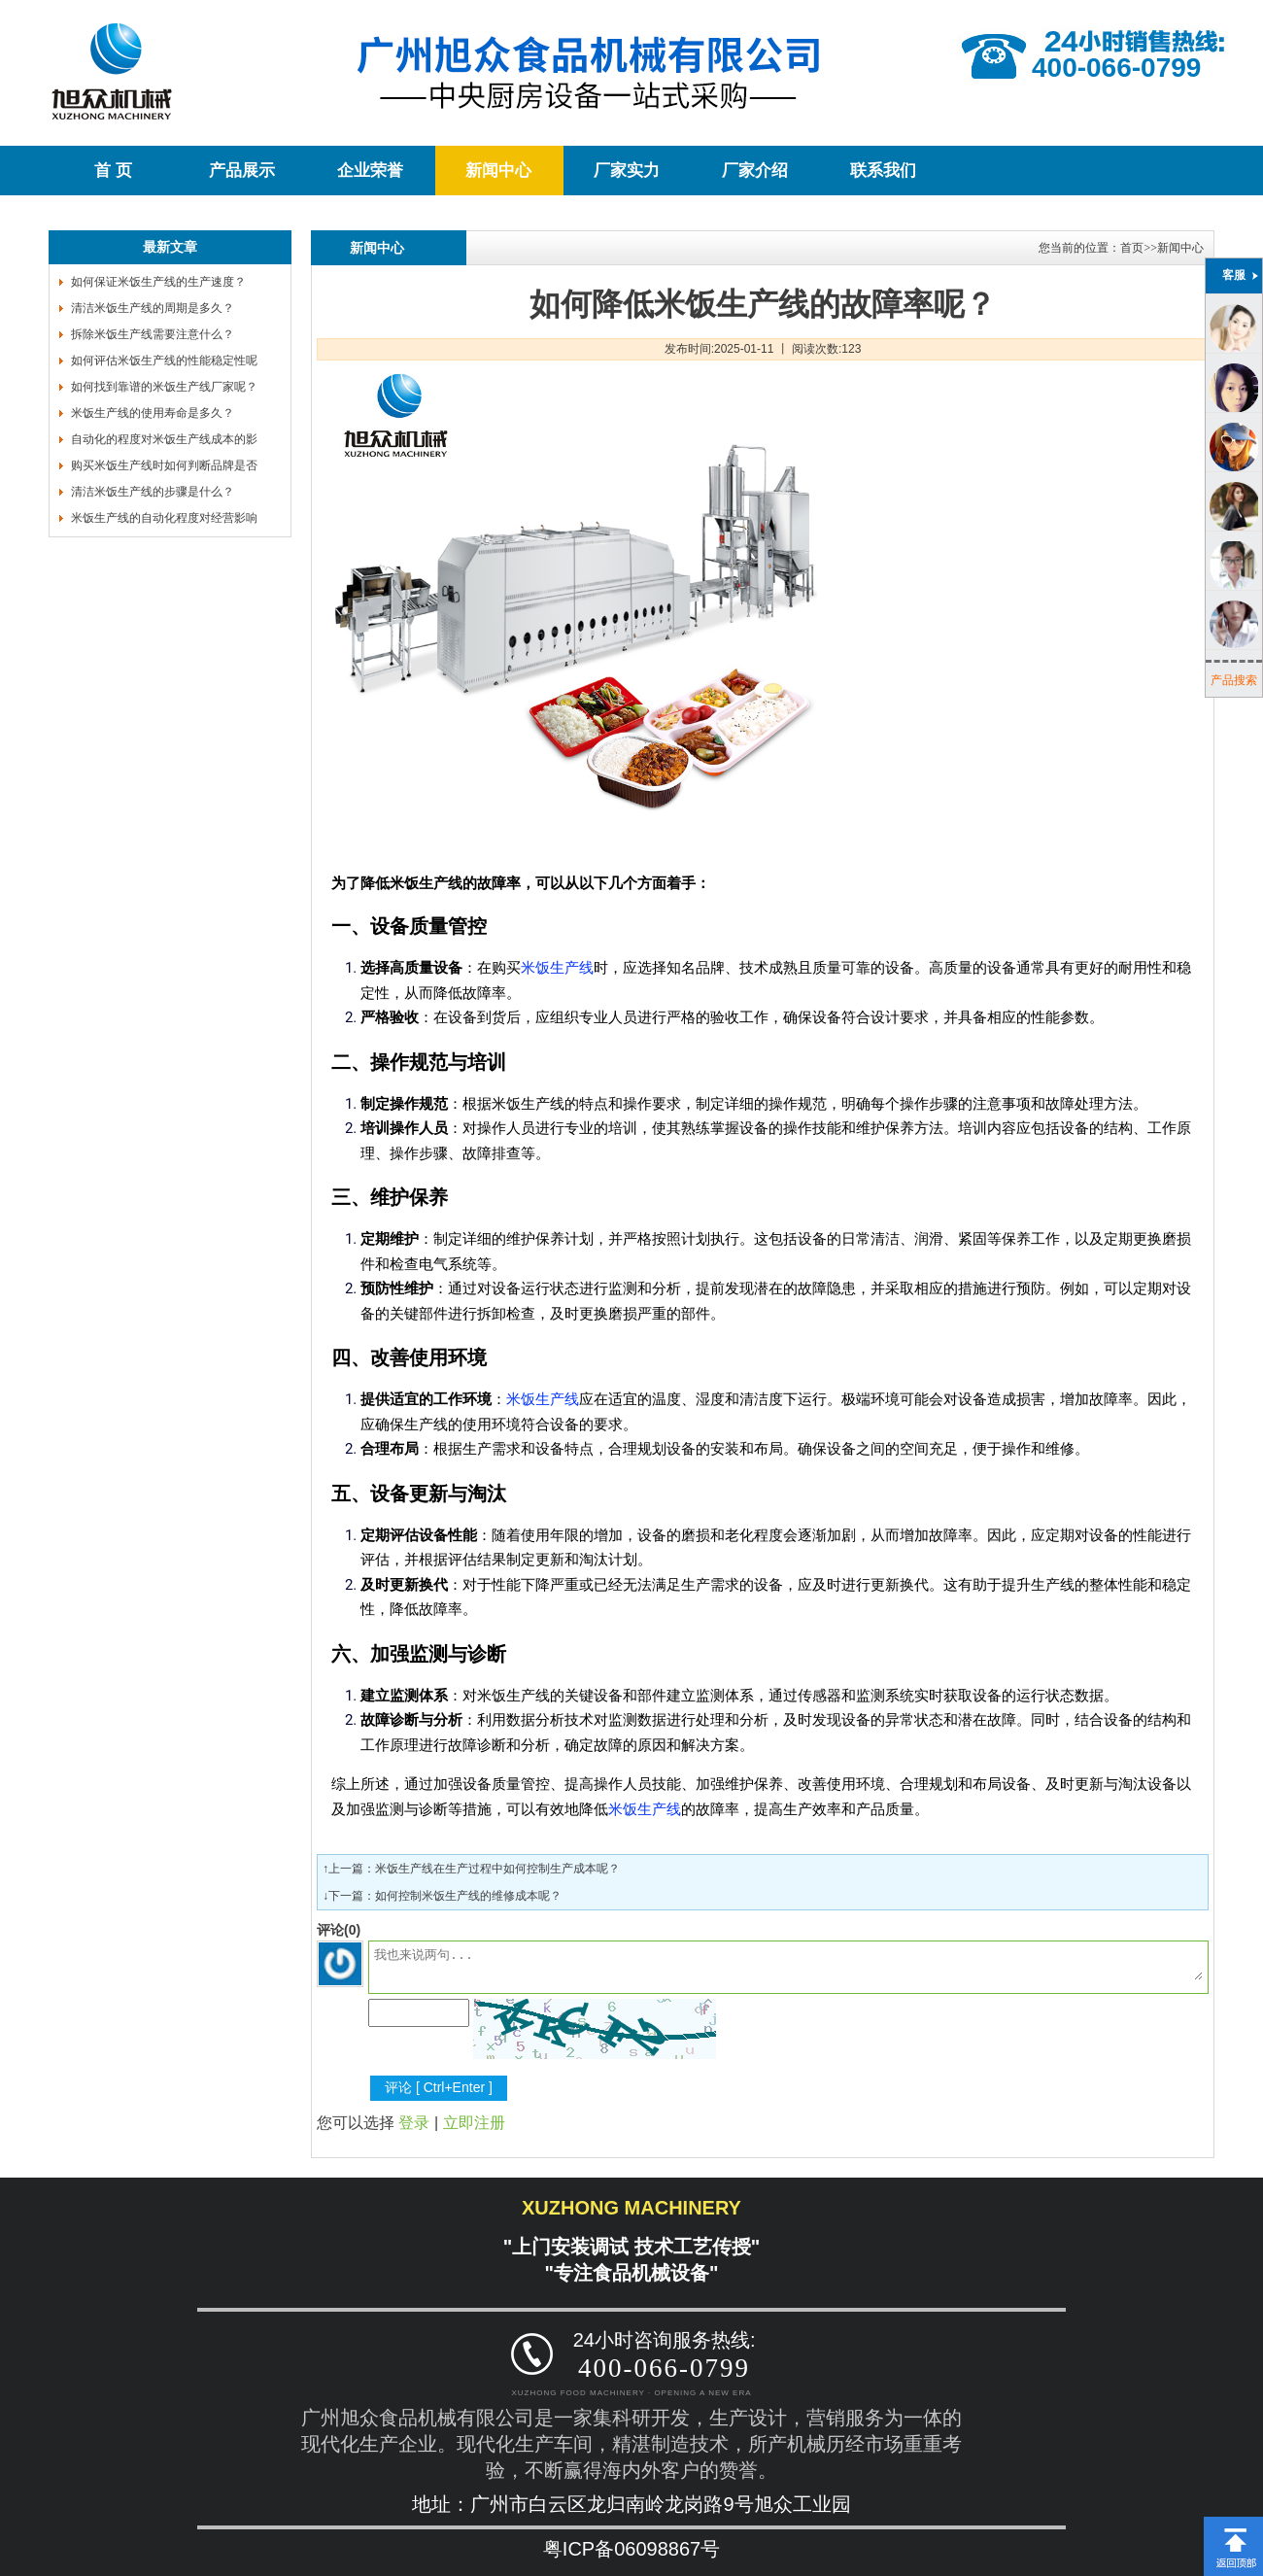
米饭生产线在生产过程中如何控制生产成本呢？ (497, 1868)
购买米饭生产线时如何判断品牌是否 (164, 465)
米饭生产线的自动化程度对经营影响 (164, 518)
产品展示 (242, 170)
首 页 (112, 170)
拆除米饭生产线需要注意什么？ (152, 334)
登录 (413, 2122)
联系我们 (883, 170)
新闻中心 (498, 170)
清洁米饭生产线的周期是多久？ (152, 308)
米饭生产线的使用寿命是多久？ (152, 413)
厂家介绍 (755, 170)
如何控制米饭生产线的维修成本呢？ (468, 1896)
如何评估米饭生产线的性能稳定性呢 (164, 360)
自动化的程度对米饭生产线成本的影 (164, 439)
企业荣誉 (370, 170)
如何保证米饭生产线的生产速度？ (158, 282)
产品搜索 (1234, 680)
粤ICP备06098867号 (631, 2548)
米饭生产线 (557, 968)
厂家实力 (627, 170)
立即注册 (474, 2122)
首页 (1132, 248)
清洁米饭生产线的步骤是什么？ (152, 491)
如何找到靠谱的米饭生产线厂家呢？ (164, 387)
